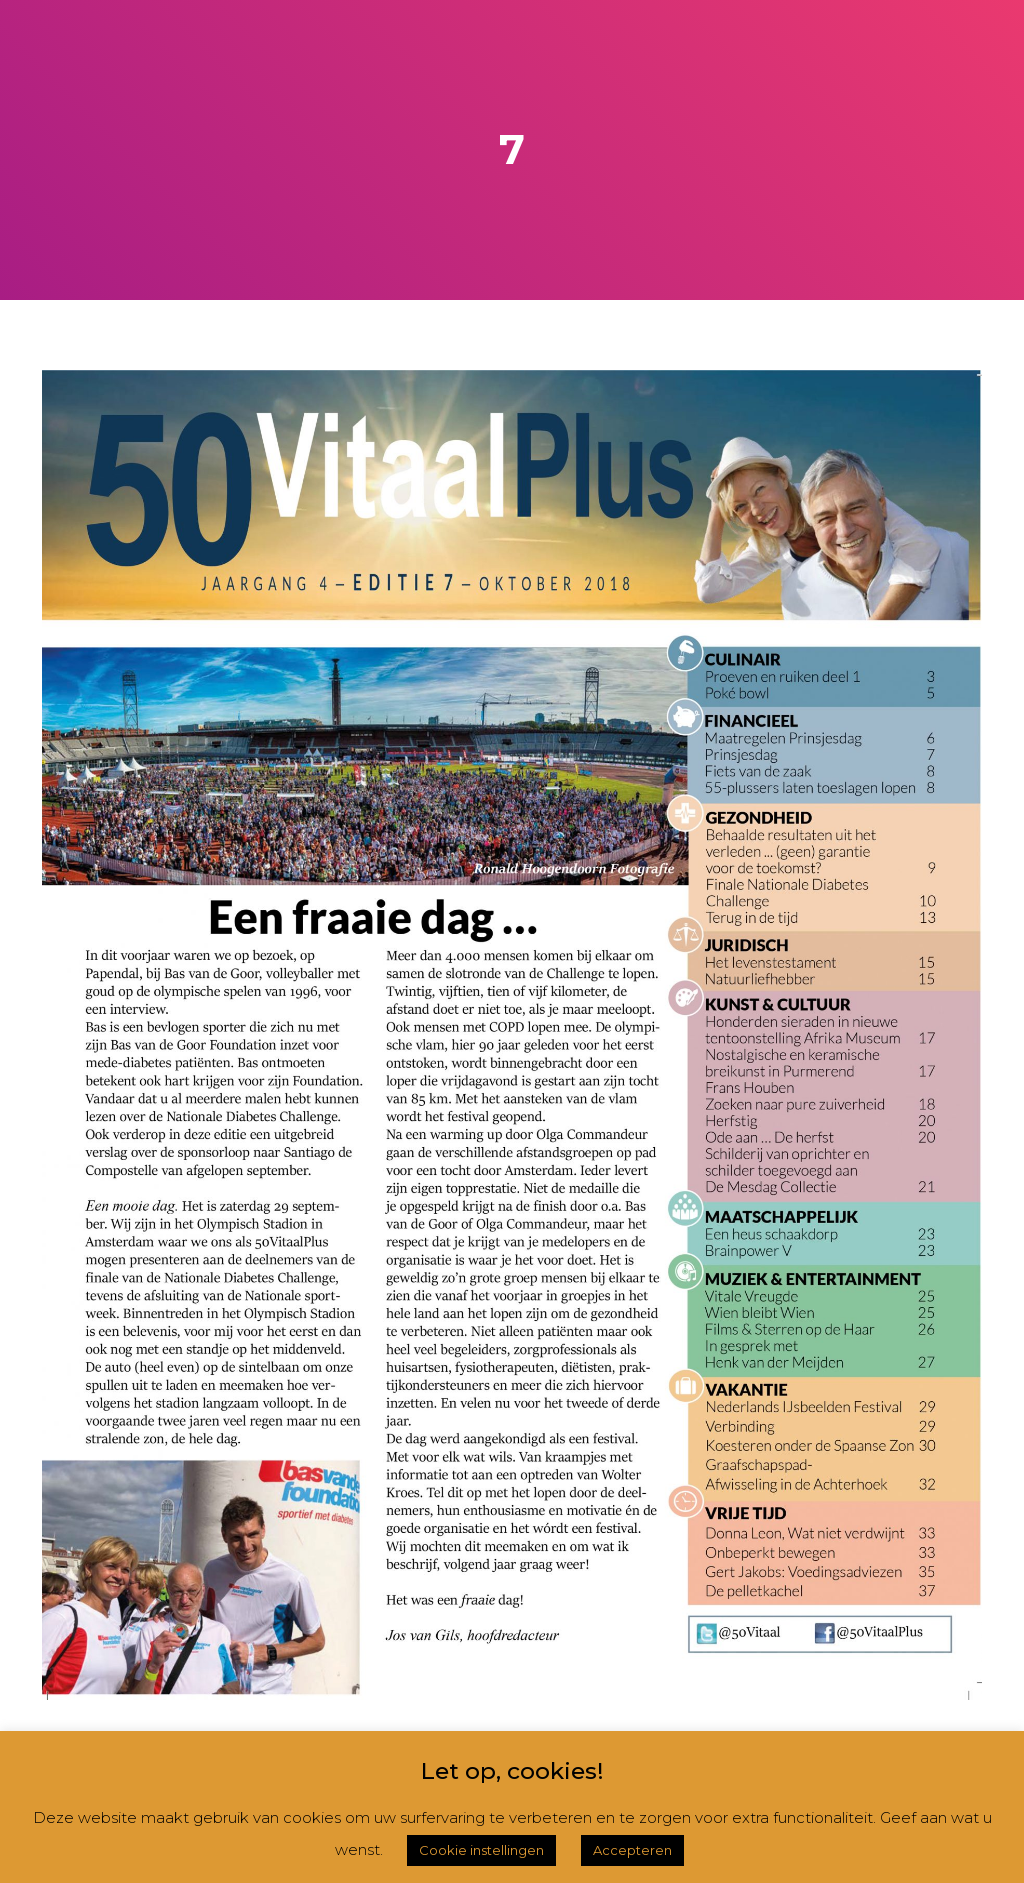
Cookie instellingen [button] (481, 1850)
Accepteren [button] (632, 1850)
